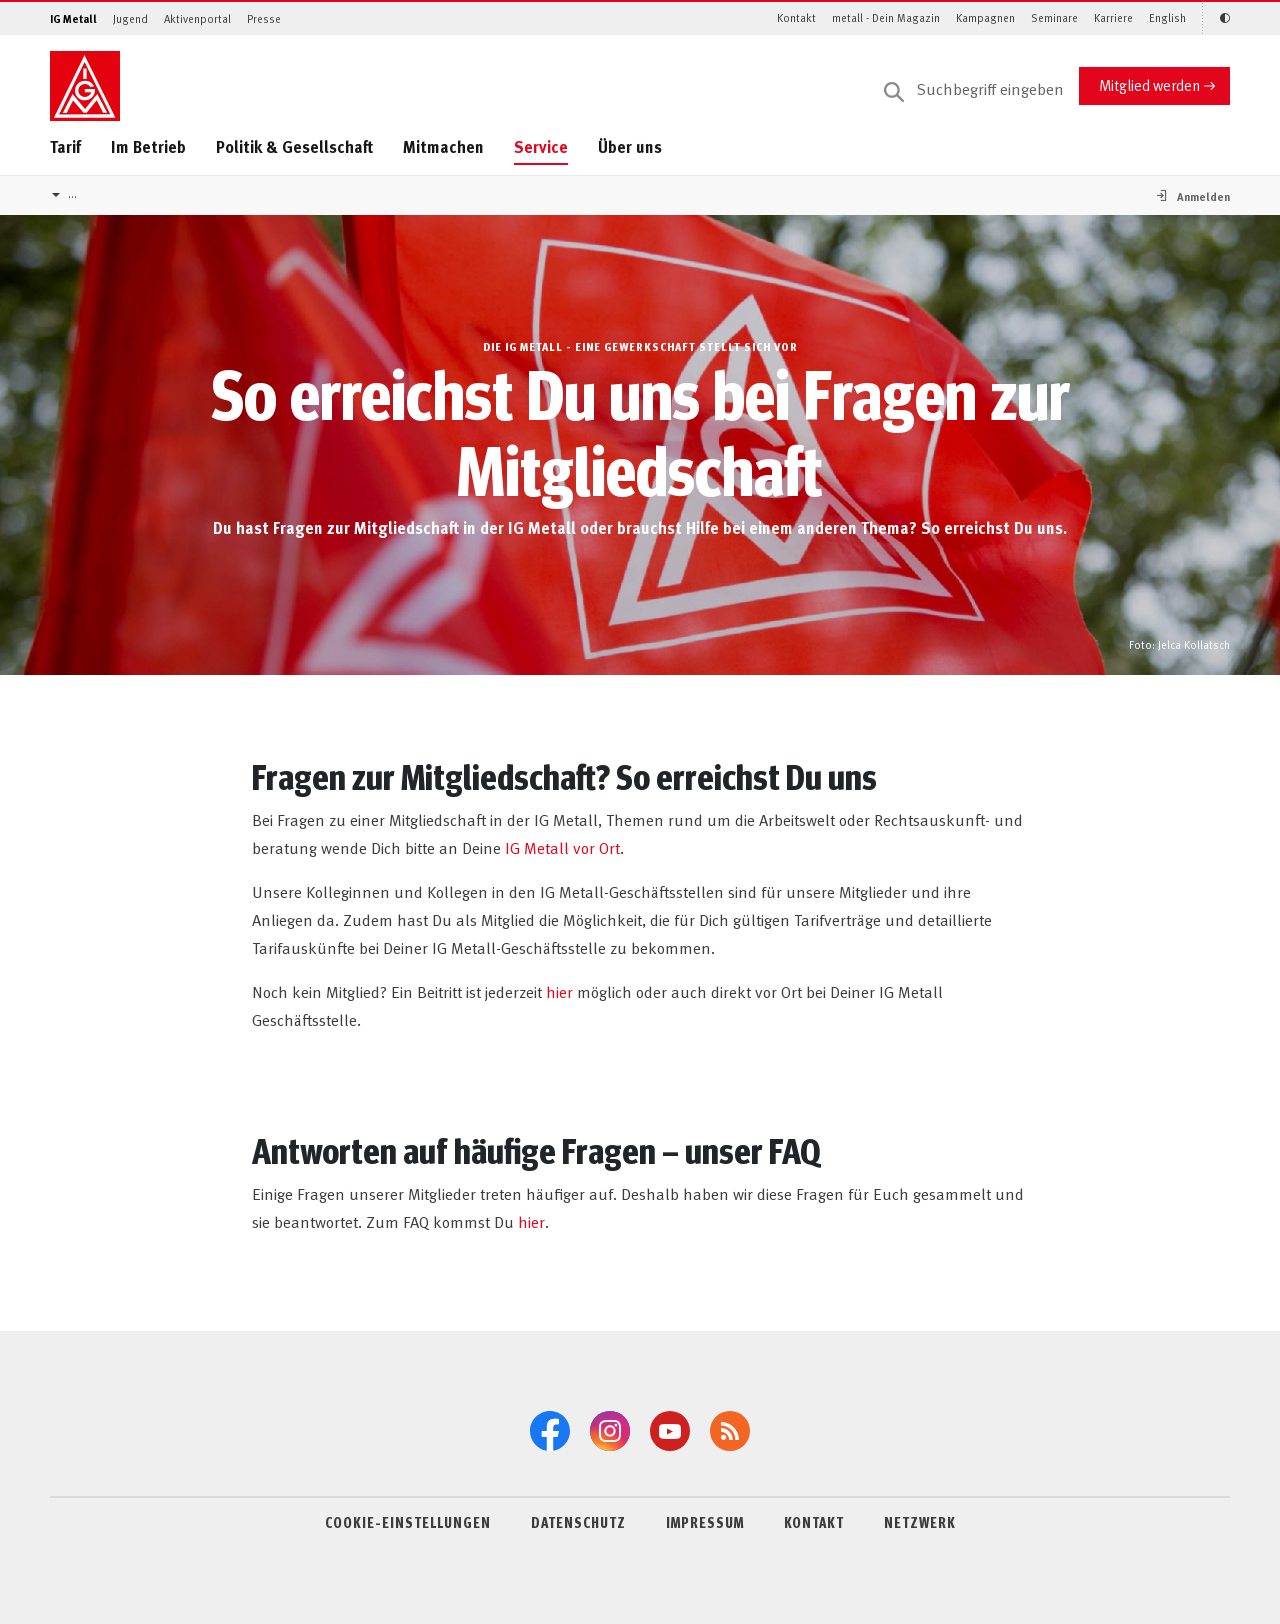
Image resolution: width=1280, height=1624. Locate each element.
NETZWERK (920, 1522)
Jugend (130, 18)
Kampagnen (985, 17)
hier (559, 991)
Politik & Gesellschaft (294, 146)
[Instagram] (610, 1431)
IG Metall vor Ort (562, 847)
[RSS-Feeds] (730, 1431)
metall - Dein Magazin (886, 17)
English (1167, 17)
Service (541, 146)
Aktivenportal (197, 18)
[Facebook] (550, 1431)
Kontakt (796, 17)
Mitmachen (443, 146)
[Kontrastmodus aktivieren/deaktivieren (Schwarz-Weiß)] (1216, 18)
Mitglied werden (1149, 84)
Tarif (65, 146)
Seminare (1054, 17)
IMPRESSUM (705, 1522)
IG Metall (73, 18)
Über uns (630, 146)
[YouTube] (670, 1431)
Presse (264, 18)
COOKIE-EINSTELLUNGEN (408, 1522)
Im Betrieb (148, 146)
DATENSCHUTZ (578, 1522)
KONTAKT (814, 1522)
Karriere (1113, 17)
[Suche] (974, 90)
